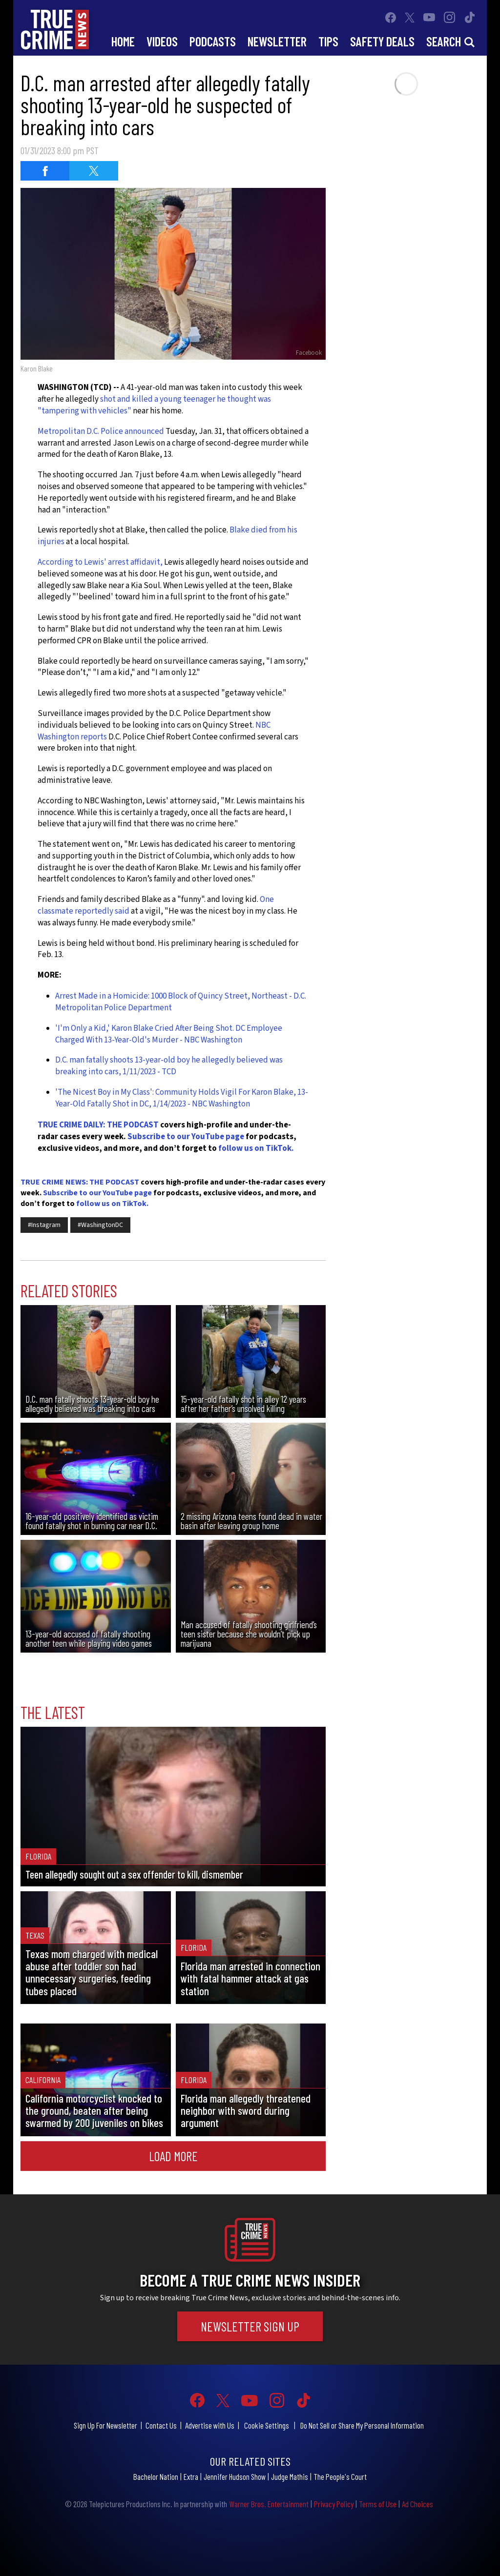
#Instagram (44, 1225)
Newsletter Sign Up (250, 2326)
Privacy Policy (334, 2504)
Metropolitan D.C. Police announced (101, 431)
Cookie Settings (266, 2425)
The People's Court (340, 2476)
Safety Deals (382, 41)
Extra (191, 2476)
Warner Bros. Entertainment (269, 2504)
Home (123, 41)
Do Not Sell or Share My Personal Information (362, 2425)
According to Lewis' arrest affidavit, (101, 562)
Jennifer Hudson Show (235, 2476)
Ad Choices (417, 2504)
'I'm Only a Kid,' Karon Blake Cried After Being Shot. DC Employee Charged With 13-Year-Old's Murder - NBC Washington (168, 1034)
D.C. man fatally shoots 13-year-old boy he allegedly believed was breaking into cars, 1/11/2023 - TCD (169, 1066)
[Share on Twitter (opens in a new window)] (93, 171)
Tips (328, 41)
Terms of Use (377, 2504)
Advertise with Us (209, 2425)
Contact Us (161, 2425)
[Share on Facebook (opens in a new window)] (45, 171)
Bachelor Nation (155, 2476)
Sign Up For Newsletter (105, 2425)
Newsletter (277, 41)
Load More (173, 2156)
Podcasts (212, 41)
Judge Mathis (289, 2476)
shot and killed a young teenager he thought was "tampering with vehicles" (154, 405)
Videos (162, 41)
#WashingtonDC (100, 1225)
